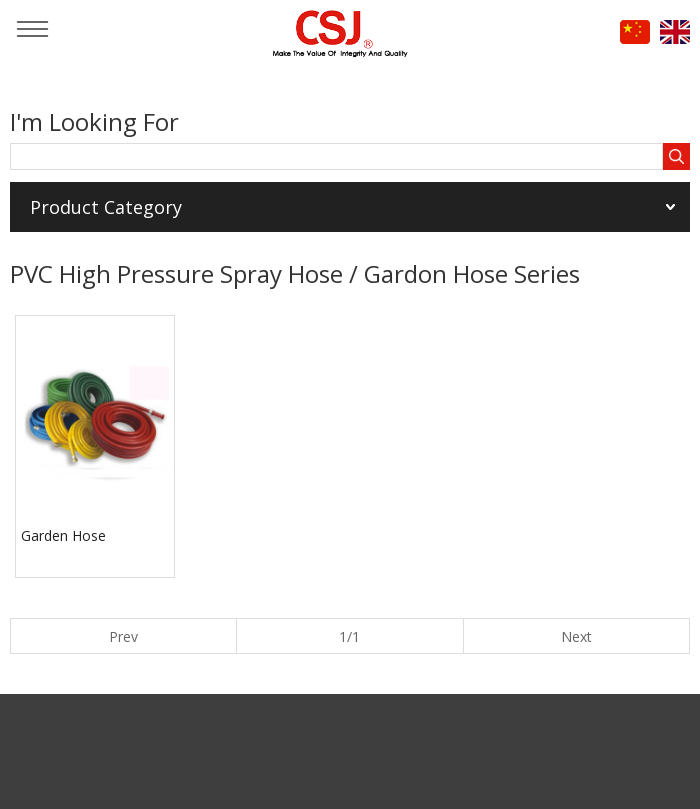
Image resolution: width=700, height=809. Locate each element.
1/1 (349, 636)
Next (576, 636)
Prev (123, 636)
